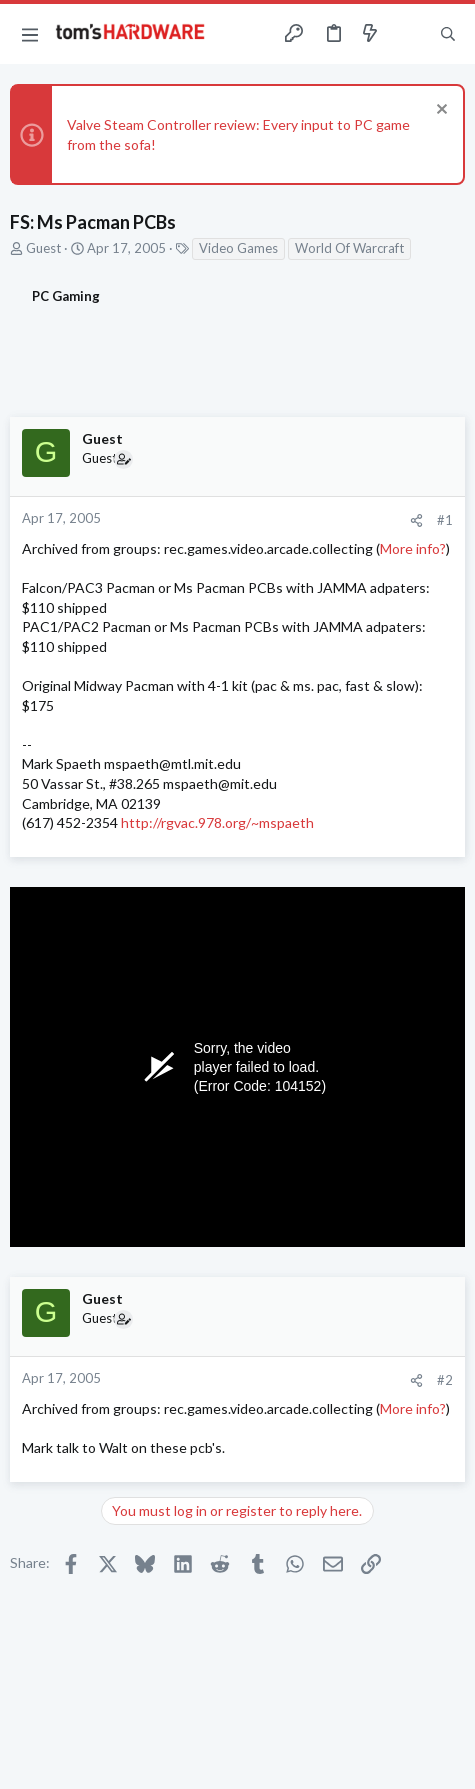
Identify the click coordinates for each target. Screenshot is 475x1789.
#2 (445, 1380)
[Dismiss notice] (439, 111)
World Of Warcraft (349, 248)
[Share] (416, 520)
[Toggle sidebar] (409, 34)
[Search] (448, 34)
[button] (30, 34)
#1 (445, 520)
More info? (413, 548)
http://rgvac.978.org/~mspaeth (217, 822)
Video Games (238, 248)
